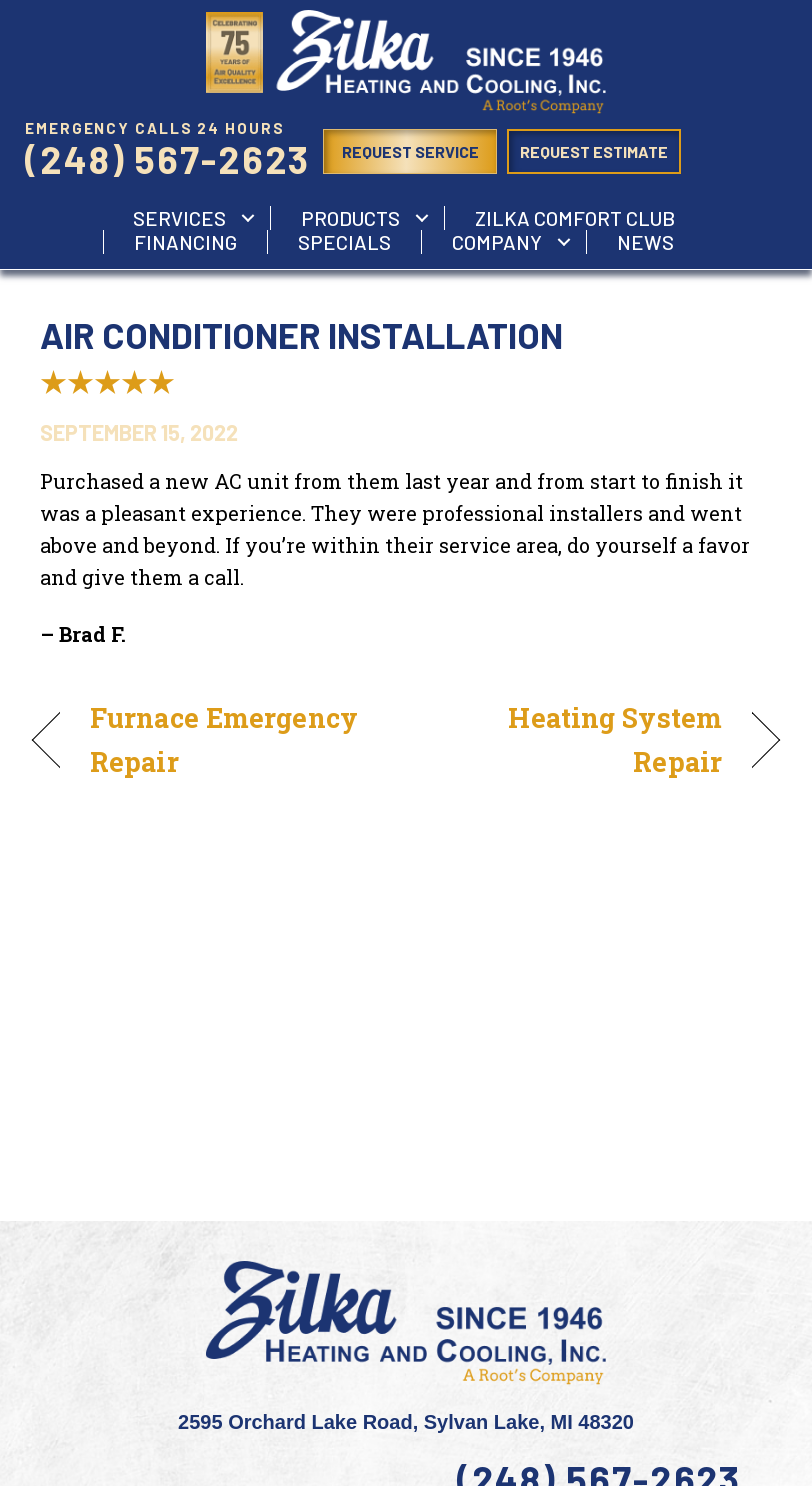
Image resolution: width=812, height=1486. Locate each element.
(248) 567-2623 (167, 159)
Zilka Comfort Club (575, 218)
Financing (185, 242)
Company (497, 242)
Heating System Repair (575, 739)
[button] (248, 218)
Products (350, 218)
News (645, 242)
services (179, 218)
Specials (344, 242)
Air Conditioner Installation (301, 334)
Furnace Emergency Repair (224, 739)
